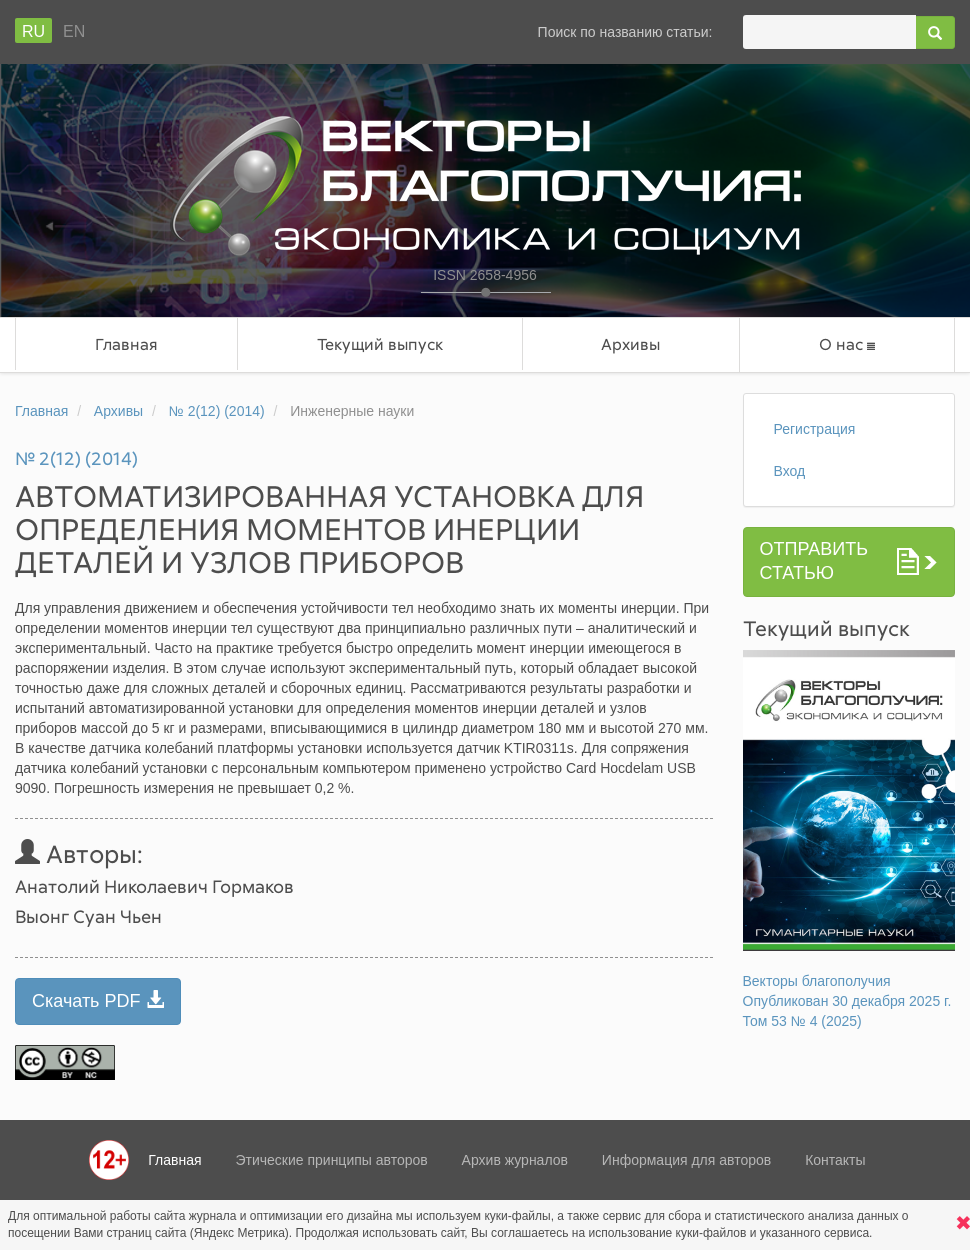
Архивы (630, 344)
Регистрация (815, 429)
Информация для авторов (686, 1160)
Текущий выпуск (380, 344)
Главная (126, 344)
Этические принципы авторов (331, 1160)
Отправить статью (814, 561)
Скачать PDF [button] (98, 1000)
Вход (790, 471)
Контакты (835, 1160)
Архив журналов (515, 1160)
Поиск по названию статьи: (625, 32)
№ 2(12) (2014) (217, 411)
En (74, 31)
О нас (847, 344)
